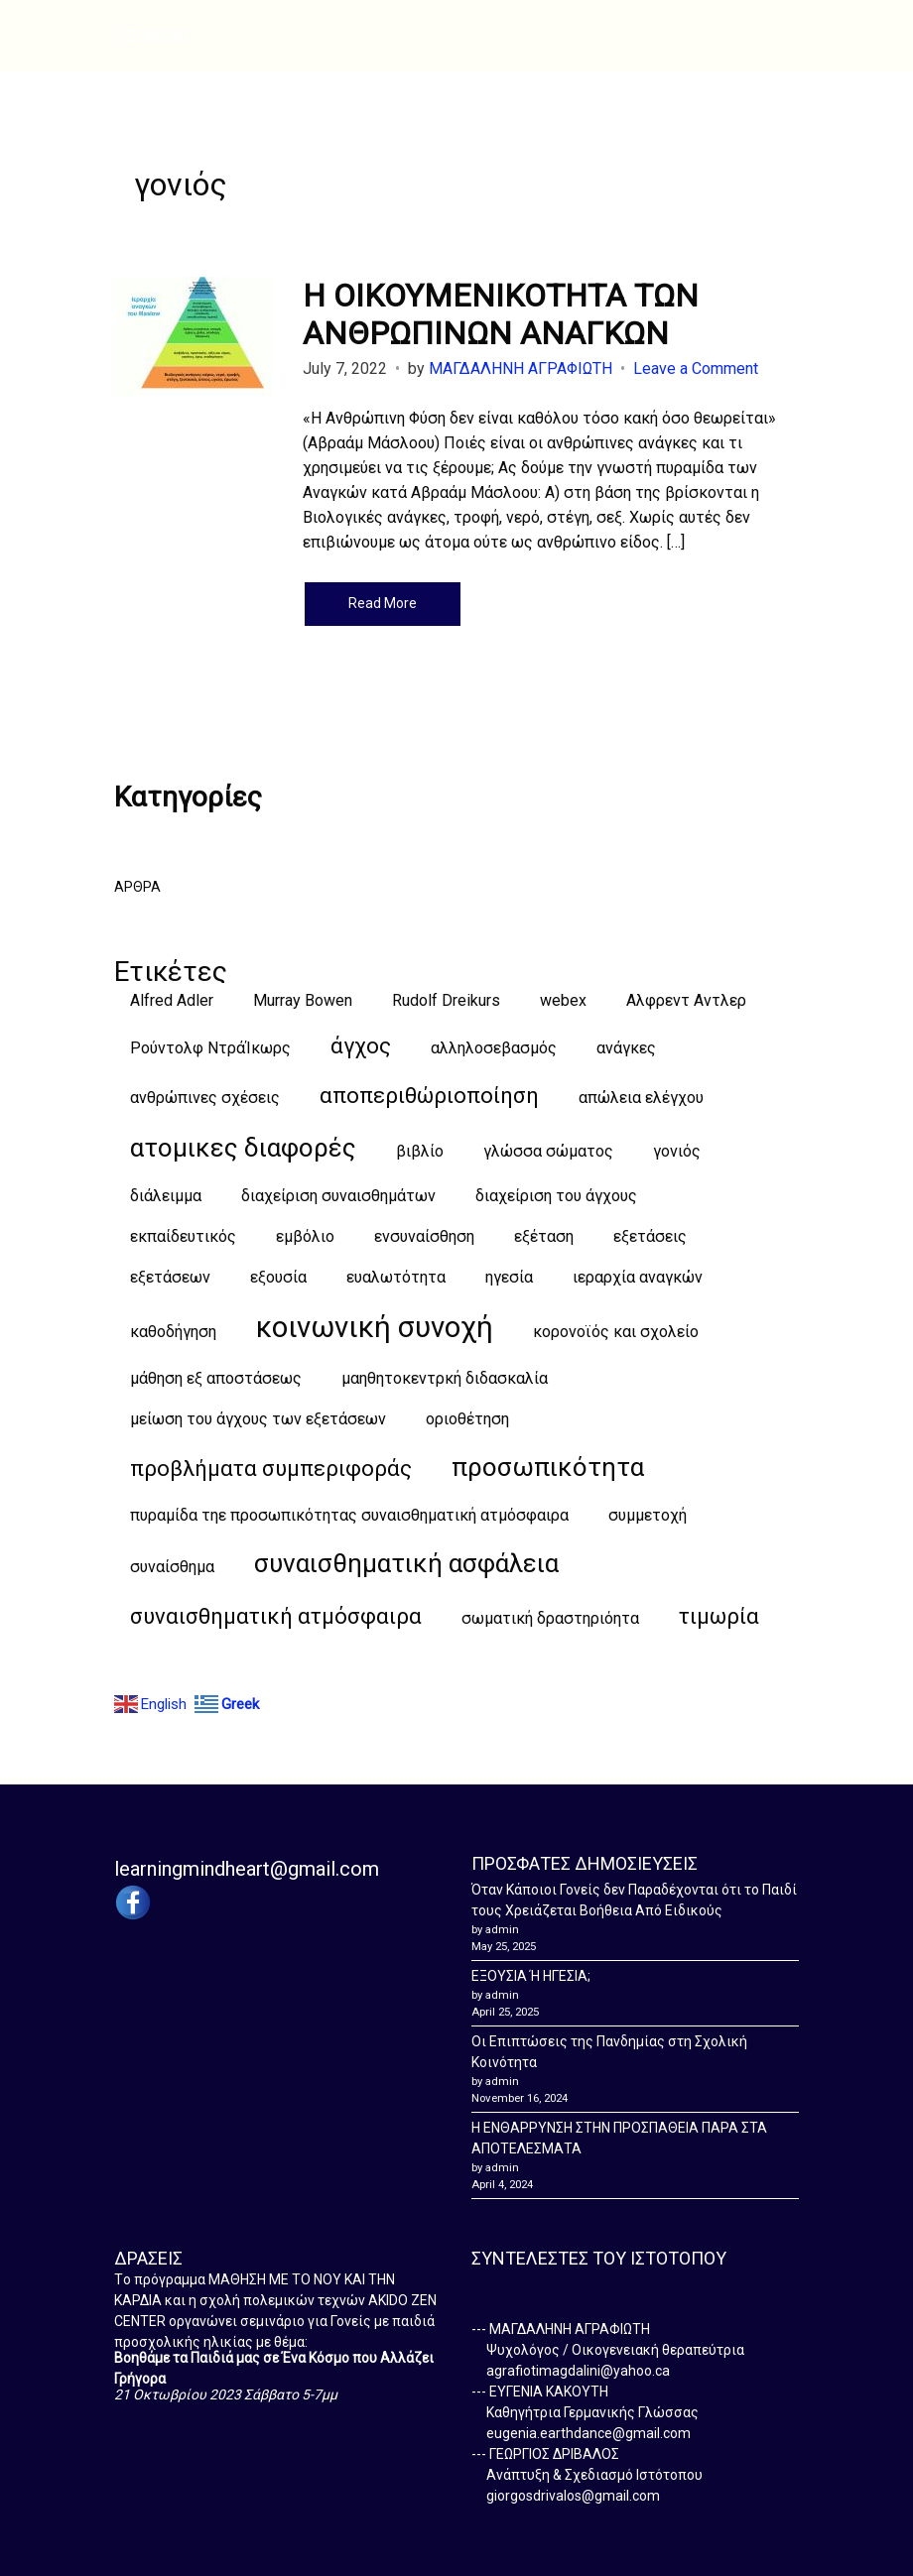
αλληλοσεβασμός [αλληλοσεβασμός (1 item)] (494, 1048)
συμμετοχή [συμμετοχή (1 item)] (647, 1515)
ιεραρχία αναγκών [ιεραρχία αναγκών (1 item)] (638, 1277)
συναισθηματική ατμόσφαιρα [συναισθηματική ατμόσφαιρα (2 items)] (276, 1616)
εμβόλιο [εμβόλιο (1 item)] (305, 1236)
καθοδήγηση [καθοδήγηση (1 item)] (173, 1331)
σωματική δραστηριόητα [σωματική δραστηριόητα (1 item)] (550, 1618)
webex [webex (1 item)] (563, 1000)
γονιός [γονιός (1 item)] (677, 1151)
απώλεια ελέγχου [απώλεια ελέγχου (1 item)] (641, 1097)
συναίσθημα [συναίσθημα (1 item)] (172, 1566)
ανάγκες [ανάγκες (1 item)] (626, 1048)
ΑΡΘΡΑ (137, 887)
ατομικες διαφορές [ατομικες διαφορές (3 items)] (243, 1148)
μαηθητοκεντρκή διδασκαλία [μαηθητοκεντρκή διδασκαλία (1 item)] (444, 1378)
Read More (382, 603)
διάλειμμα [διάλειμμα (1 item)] (165, 1195)
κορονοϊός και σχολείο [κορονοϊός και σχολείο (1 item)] (616, 1331)
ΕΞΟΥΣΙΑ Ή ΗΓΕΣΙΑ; (530, 1976)
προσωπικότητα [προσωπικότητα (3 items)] (548, 1467)
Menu (156, 37)
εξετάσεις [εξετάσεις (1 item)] (650, 1236)
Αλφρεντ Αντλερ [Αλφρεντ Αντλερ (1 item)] (686, 1000)
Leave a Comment (695, 368)
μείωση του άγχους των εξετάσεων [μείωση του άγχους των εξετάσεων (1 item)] (258, 1419)
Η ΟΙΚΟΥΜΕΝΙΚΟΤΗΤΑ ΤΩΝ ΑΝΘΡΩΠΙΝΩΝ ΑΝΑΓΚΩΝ (501, 314)
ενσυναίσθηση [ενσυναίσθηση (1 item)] (424, 1236)
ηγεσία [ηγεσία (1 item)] (509, 1277)
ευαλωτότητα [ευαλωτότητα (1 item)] (396, 1277)
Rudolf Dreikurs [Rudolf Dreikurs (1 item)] (446, 1000)
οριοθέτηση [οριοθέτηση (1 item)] (467, 1419)
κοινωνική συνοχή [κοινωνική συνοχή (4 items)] (374, 1327)
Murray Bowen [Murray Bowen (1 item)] (302, 1000)
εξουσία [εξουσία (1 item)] (278, 1277)
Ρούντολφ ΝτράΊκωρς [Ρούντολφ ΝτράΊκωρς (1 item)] (210, 1048)
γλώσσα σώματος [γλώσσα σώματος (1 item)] (548, 1151)
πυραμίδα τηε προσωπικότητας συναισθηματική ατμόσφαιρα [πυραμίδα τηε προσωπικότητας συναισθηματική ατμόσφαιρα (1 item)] (349, 1515)
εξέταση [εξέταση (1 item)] (544, 1236)
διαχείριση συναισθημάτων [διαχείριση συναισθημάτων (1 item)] (338, 1195)
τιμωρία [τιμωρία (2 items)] (719, 1616)
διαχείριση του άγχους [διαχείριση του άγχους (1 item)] (556, 1195)
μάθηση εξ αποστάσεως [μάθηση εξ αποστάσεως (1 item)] (216, 1378)
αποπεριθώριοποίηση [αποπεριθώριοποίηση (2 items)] (429, 1095)
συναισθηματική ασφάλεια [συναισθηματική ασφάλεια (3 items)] (406, 1563)
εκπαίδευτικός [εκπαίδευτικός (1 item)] (183, 1236)
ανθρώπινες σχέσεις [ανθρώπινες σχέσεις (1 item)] (205, 1097)
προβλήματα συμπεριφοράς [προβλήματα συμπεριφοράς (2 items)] (271, 1468)
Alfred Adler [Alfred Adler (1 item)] (171, 1000)
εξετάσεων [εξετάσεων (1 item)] (170, 1277)
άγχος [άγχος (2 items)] (360, 1046)
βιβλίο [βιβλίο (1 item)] (420, 1151)
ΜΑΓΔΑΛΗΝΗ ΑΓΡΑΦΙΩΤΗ (520, 368)
